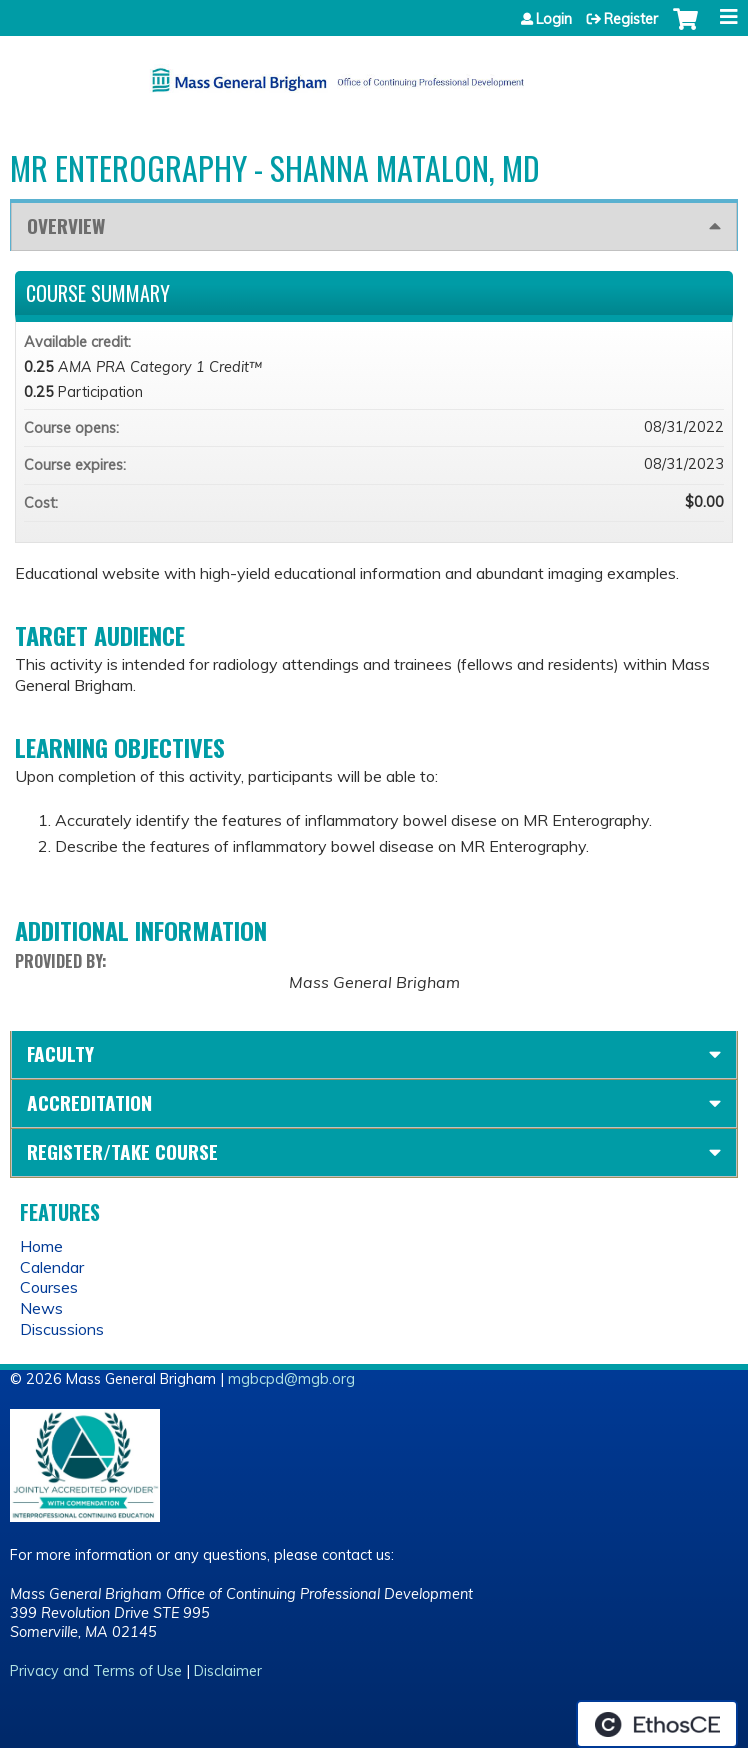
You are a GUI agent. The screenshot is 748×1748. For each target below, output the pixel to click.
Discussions (62, 1329)
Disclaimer (228, 1671)
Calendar (52, 1267)
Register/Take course (122, 1151)
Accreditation (89, 1102)
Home (41, 1246)
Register (631, 19)
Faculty (60, 1053)
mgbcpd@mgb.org (291, 1379)
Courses (49, 1287)
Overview (66, 225)
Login (554, 19)
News (41, 1308)
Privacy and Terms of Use (96, 1671)
